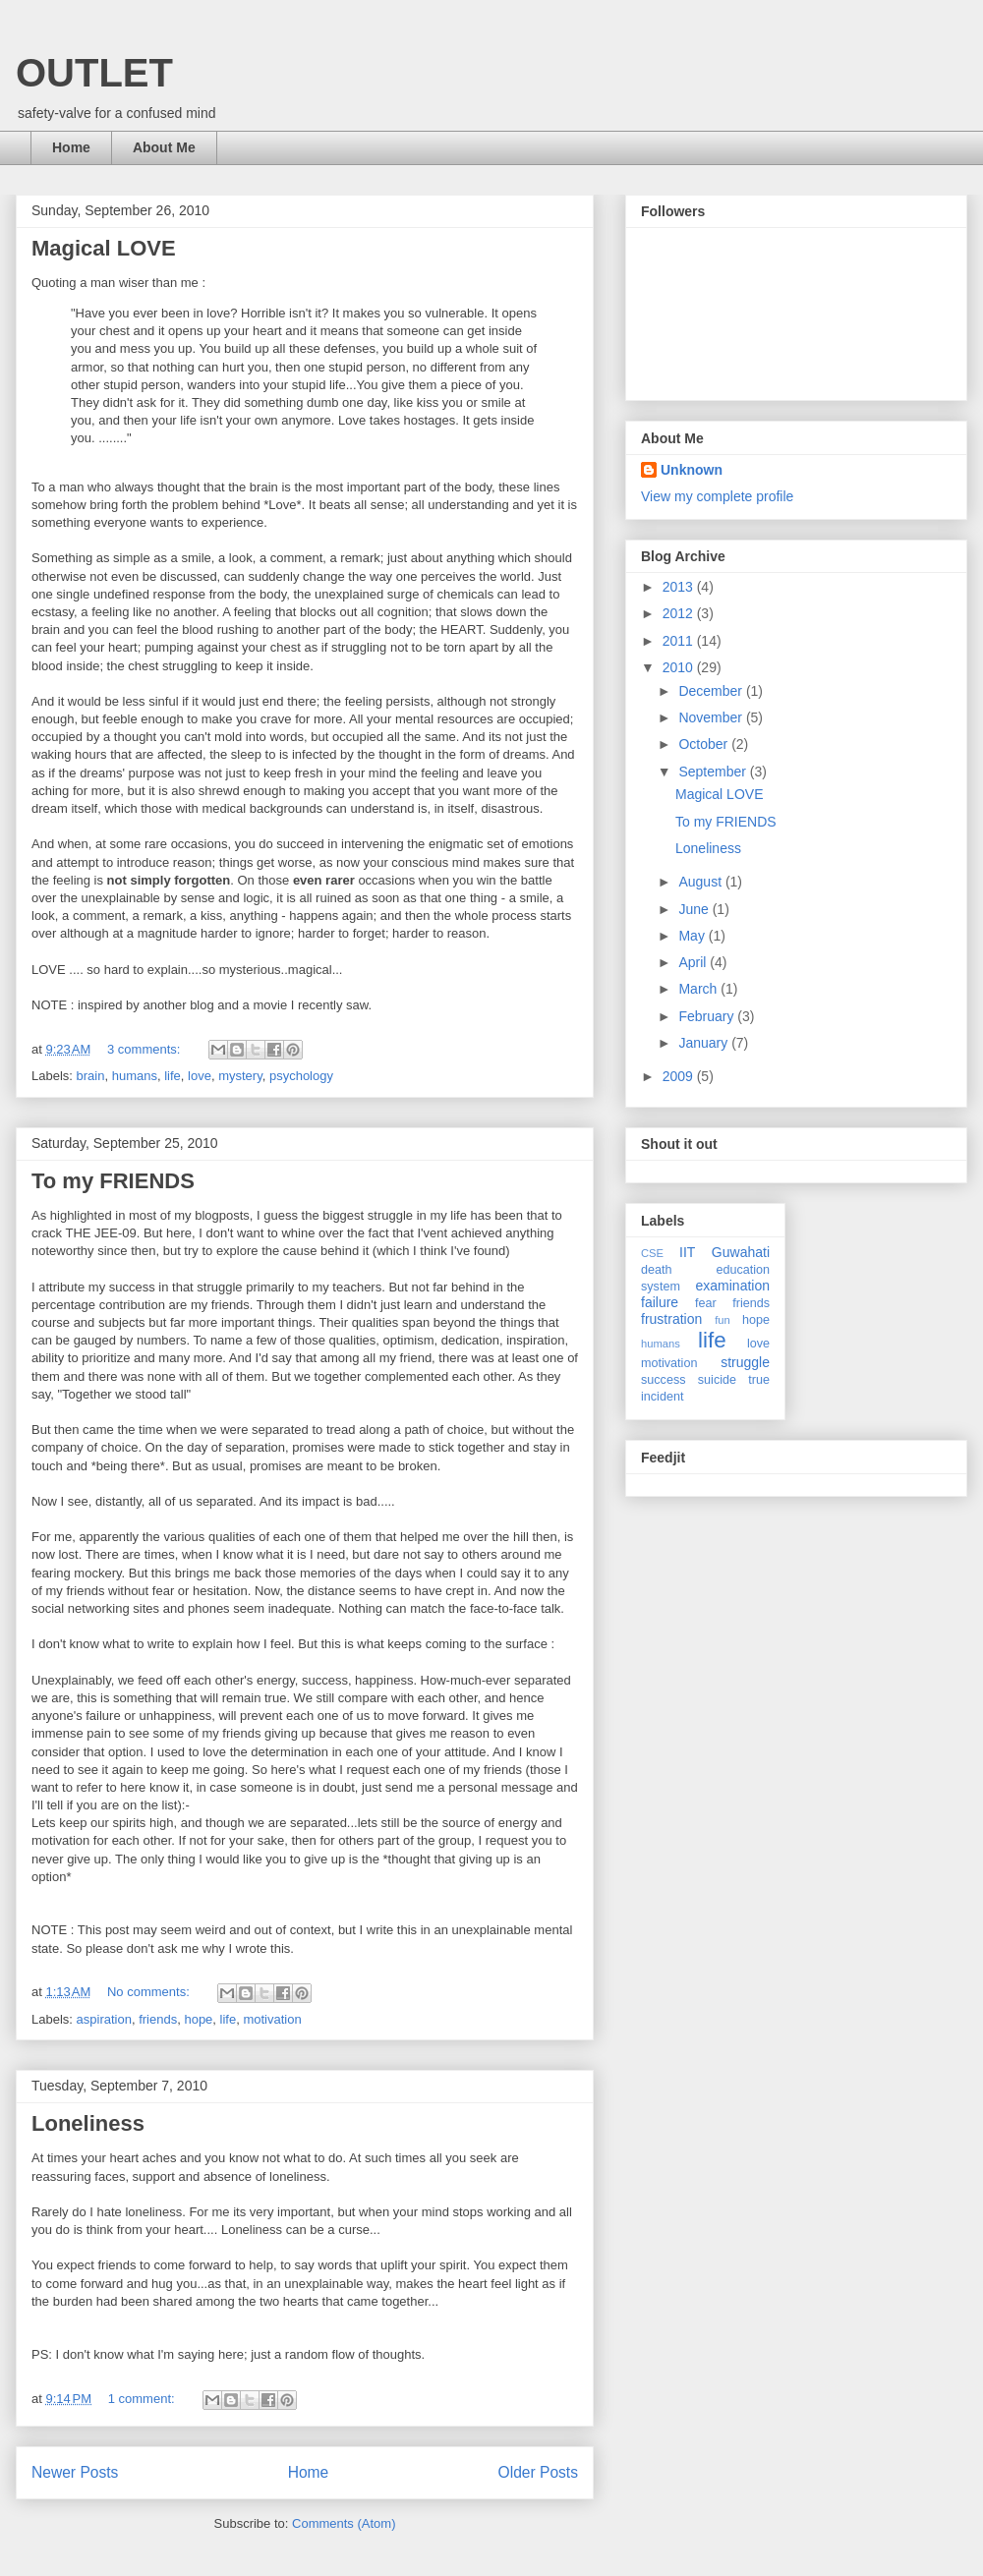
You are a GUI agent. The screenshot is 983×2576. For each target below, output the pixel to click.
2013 (680, 587)
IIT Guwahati (724, 1252)
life (172, 1075)
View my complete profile (717, 496)
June (695, 909)
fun (722, 1320)
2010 (680, 667)
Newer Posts (74, 2472)
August (701, 881)
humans (134, 1075)
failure (659, 1302)
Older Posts (538, 2472)
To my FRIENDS (113, 1181)
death (656, 1270)
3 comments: (145, 1049)
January (704, 1043)
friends (158, 2019)
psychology (301, 1075)
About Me (164, 147)
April (694, 962)
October (704, 744)
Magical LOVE (103, 248)
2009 (680, 1076)
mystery (240, 1075)
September (713, 771)
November (711, 717)
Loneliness (88, 2123)
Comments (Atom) (343, 2523)
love (199, 1075)
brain (91, 1075)
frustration (671, 1319)
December (711, 691)
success (663, 1380)
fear (706, 1303)
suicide (717, 1380)
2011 (680, 641)
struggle (745, 1362)
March (699, 989)
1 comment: (143, 2398)
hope (198, 2019)
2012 (680, 613)
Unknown (692, 470)
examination (733, 1285)
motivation (272, 2019)
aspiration (104, 2019)
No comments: (150, 1991)
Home (71, 147)
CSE (652, 1253)
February (707, 1016)
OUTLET (94, 72)
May (693, 936)
